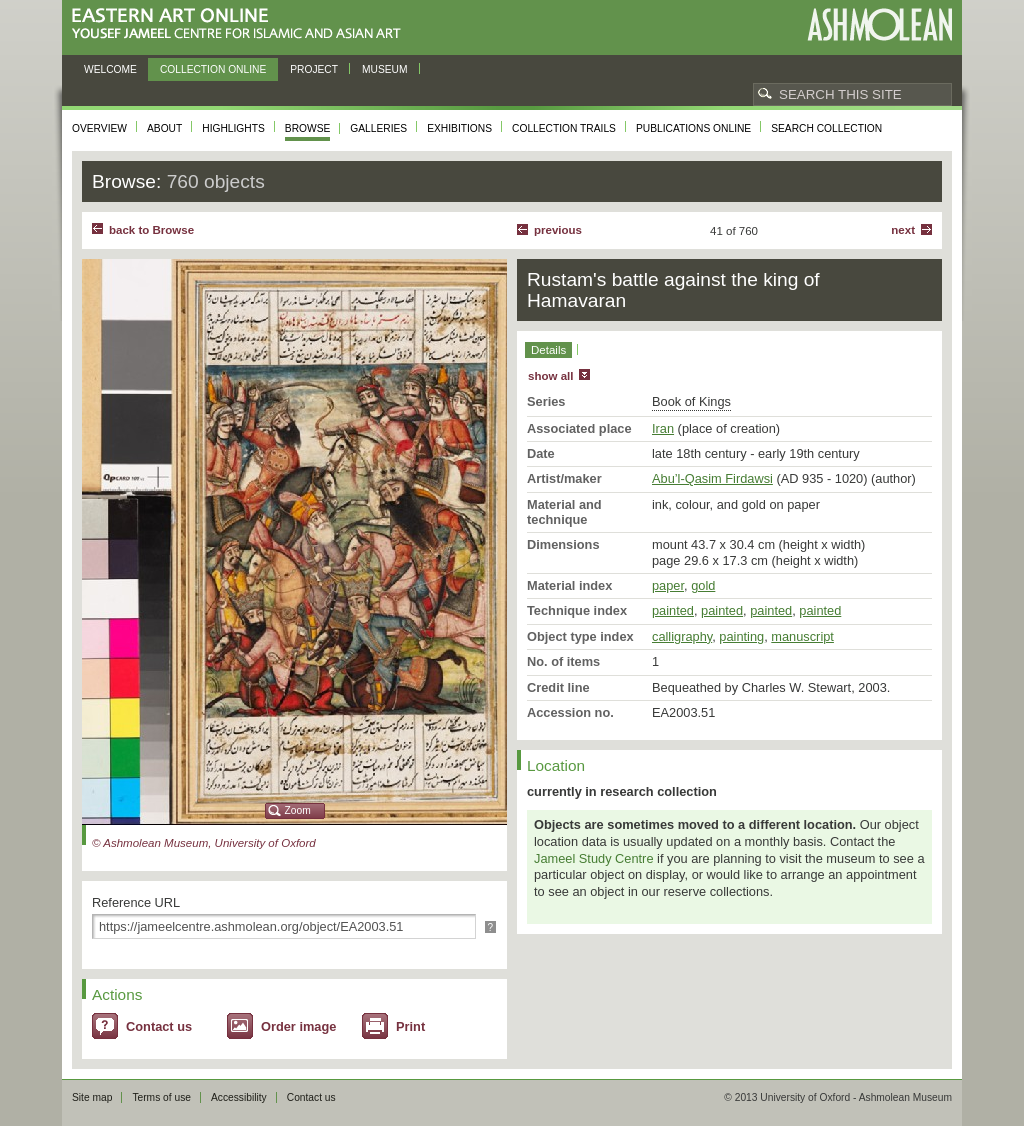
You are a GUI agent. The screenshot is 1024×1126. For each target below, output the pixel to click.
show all (550, 376)
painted (673, 610)
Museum (385, 69)
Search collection (826, 128)
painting (741, 636)
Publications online (693, 128)
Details (548, 350)
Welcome (110, 69)
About (164, 128)
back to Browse (151, 230)
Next (903, 230)
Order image (298, 1026)
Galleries (378, 128)
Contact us (159, 1026)
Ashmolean (879, 24)
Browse (308, 128)
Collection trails (564, 128)
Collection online (213, 69)
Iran (663, 428)
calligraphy (682, 636)
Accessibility (239, 1097)
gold (703, 585)
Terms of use (161, 1097)
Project (314, 69)
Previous (558, 230)
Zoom (298, 810)
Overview (99, 128)
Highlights (233, 128)
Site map (92, 1097)
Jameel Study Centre (594, 858)
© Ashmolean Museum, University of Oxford (204, 843)
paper (668, 585)
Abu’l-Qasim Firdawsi (712, 478)
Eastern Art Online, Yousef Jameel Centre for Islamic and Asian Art (241, 24)
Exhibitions (459, 128)
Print (410, 1026)
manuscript (802, 636)
